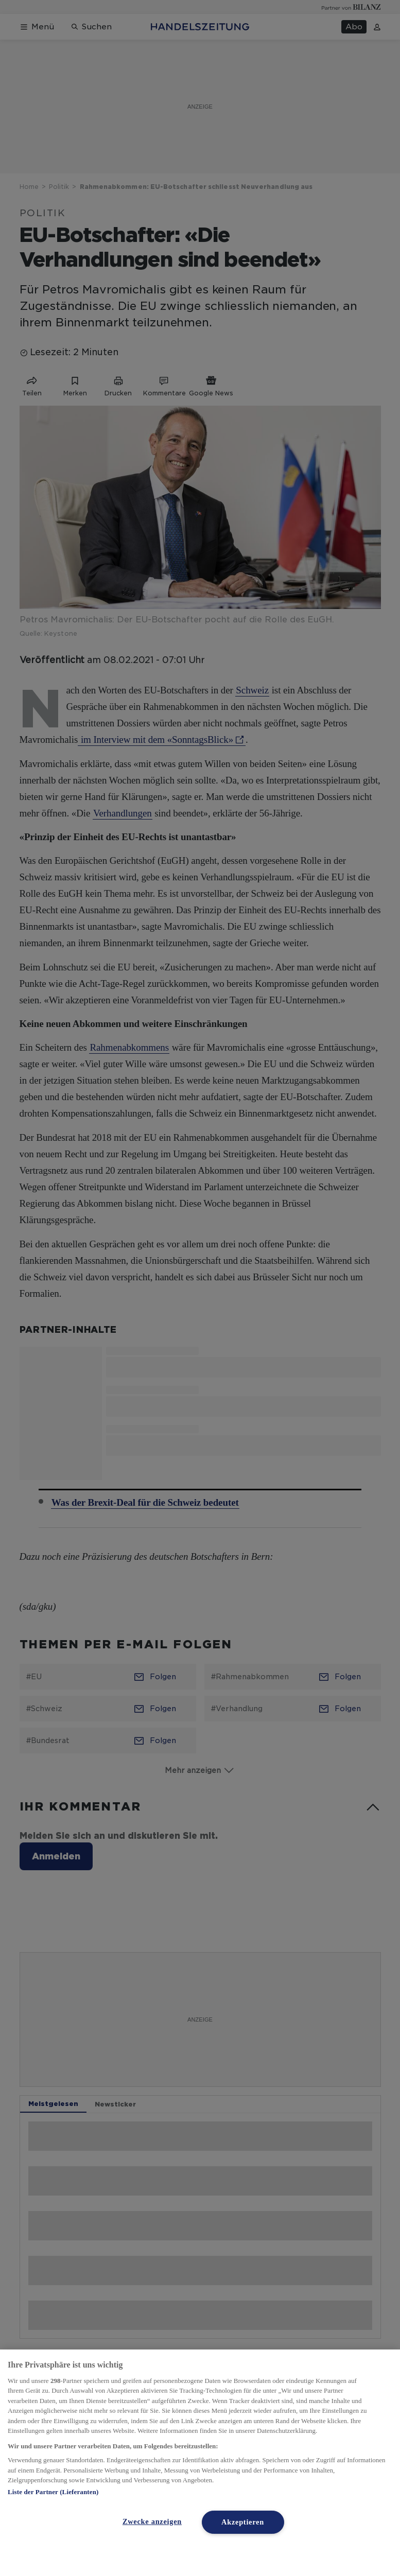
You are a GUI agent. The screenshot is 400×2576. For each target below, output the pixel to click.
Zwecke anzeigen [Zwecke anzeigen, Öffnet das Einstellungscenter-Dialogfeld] (152, 2521)
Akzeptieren (242, 2522)
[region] (200, 2462)
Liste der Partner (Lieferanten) (53, 2492)
